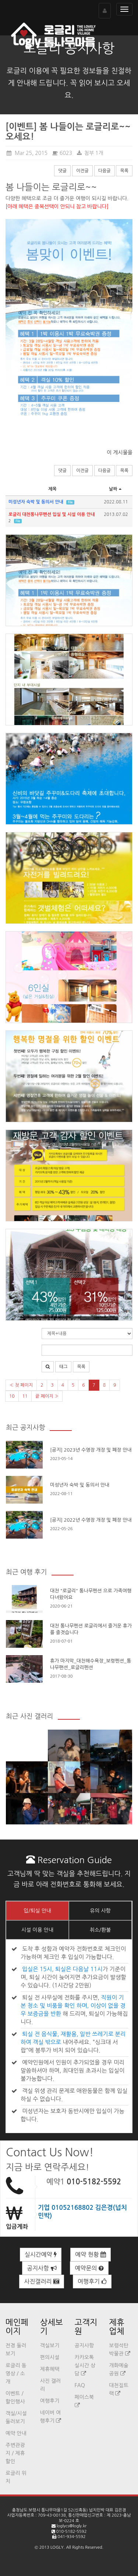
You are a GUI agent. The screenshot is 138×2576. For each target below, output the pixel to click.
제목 (52, 489)
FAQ (80, 2385)
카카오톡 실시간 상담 (85, 2365)
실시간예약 (41, 2254)
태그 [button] (63, 1367)
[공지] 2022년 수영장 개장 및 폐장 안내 (91, 1520)
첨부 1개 (89, 153)
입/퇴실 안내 (37, 1910)
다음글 (104, 171)
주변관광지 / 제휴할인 (15, 2453)
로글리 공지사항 (69, 48)
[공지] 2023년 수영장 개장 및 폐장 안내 (91, 1450)
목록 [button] (81, 1367)
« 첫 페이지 (21, 1385)
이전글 (82, 171)
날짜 (116, 489)
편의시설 (50, 2357)
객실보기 (50, 2345)
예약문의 (89, 2268)
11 (25, 1396)
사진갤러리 (41, 2281)
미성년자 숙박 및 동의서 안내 (79, 1485)
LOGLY (57, 2547)
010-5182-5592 (94, 2181)
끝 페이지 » (47, 1396)
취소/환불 (100, 1929)
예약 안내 (16, 2433)
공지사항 (42, 2268)
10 (12, 1396)
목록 (124, 171)
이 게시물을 (119, 452)
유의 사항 (100, 1910)
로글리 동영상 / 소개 (16, 2373)
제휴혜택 (50, 2369)
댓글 (62, 171)
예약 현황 (90, 2254)
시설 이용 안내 (37, 1929)
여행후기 (92, 2281)
